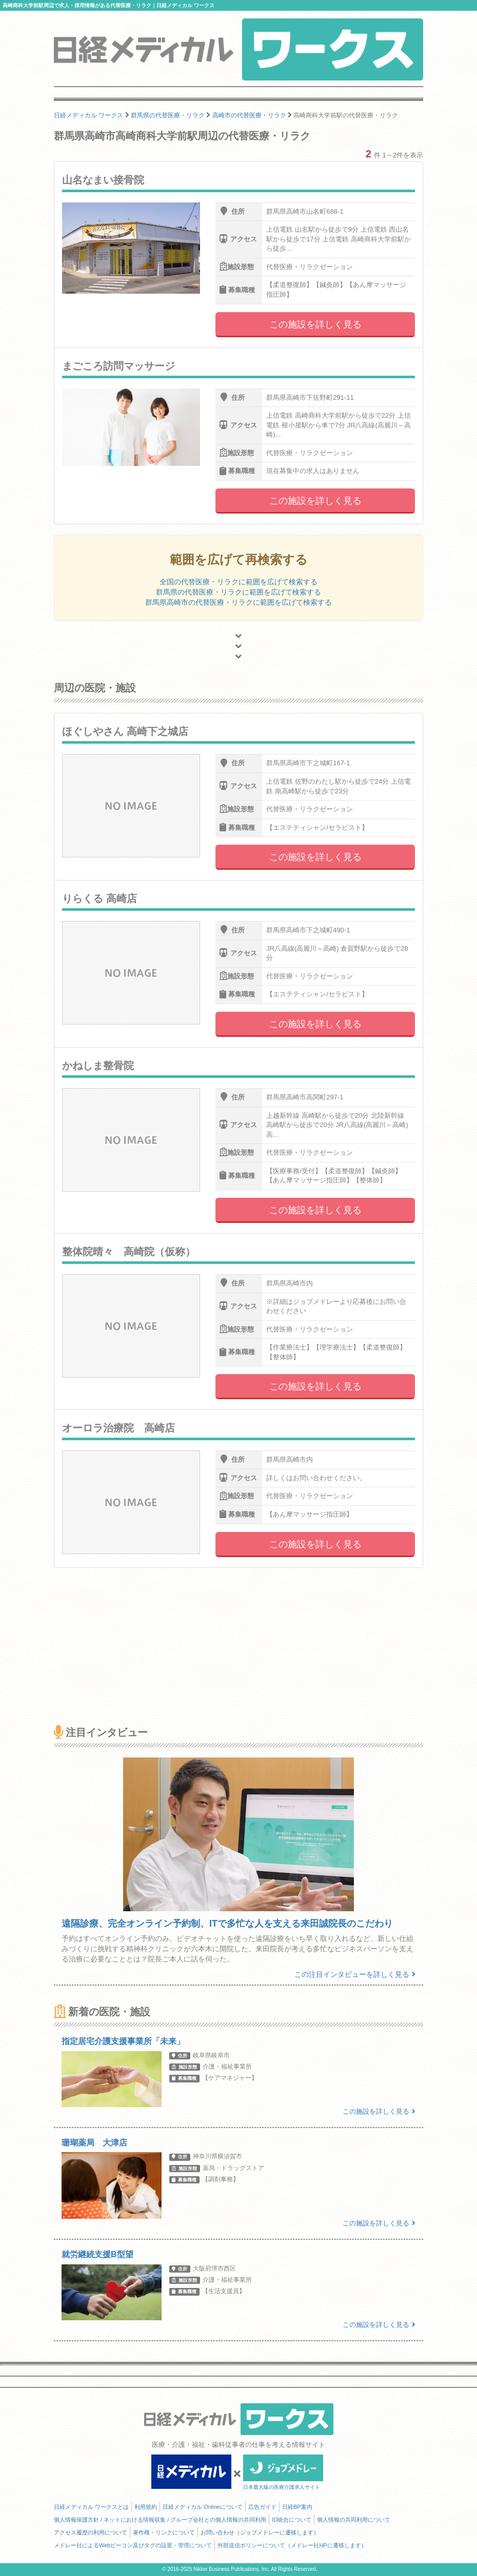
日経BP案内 (297, 2507)
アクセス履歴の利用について (90, 2532)
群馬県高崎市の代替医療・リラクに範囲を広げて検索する (238, 602)
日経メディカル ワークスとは (91, 2507)
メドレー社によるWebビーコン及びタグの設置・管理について (133, 2545)
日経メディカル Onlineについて (203, 2507)
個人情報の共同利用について (353, 2520)
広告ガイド (262, 2507)
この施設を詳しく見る (315, 324)
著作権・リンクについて (164, 2532)
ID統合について (291, 2520)
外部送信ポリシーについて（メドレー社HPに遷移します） (291, 2545)
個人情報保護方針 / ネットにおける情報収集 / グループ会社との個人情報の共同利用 (160, 2520)
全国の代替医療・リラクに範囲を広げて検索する (238, 582)
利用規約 (145, 2507)
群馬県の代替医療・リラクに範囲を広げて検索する (238, 592)
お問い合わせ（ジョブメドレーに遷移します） (260, 2532)
